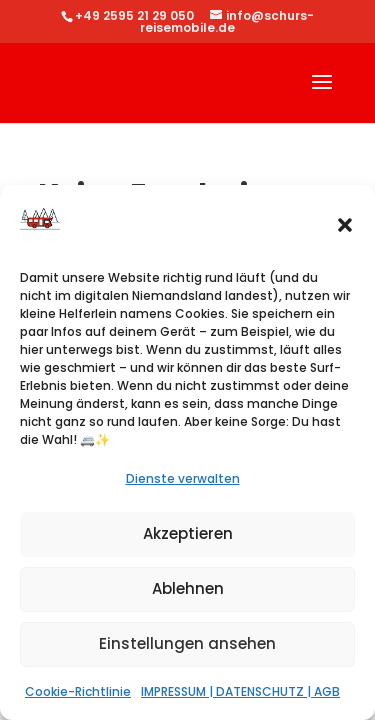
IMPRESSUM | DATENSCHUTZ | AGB (240, 691)
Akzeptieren (188, 533)
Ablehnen (188, 588)
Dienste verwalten (183, 478)
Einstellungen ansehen (187, 643)
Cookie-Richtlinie (78, 691)
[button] (345, 225)
